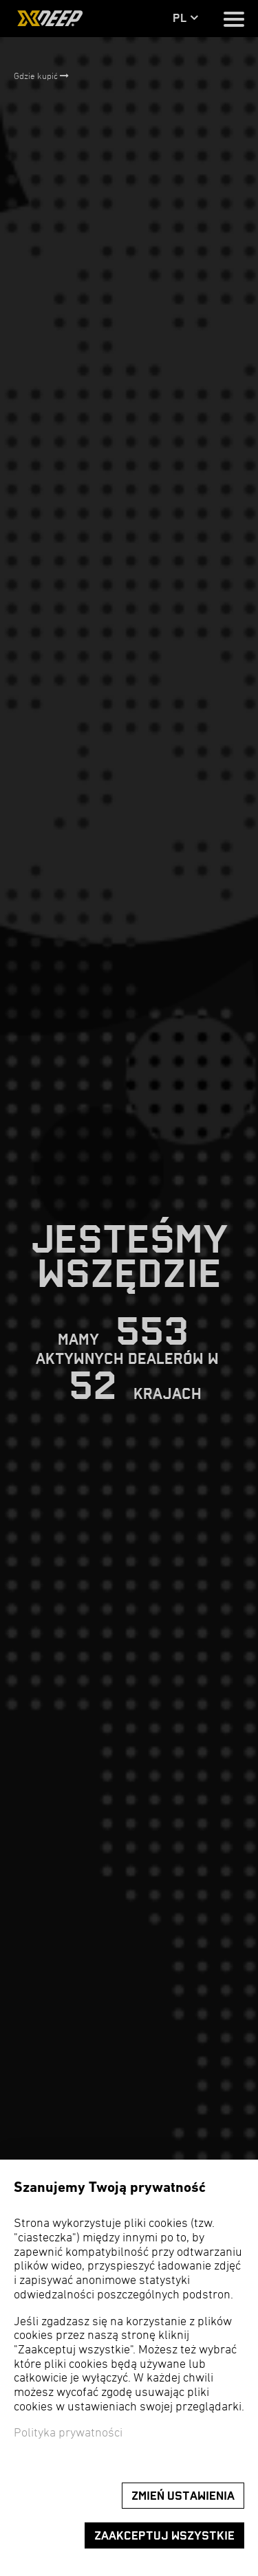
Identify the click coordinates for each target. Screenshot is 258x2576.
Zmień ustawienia (183, 2496)
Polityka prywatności (68, 2433)
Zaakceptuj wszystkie (164, 2536)
